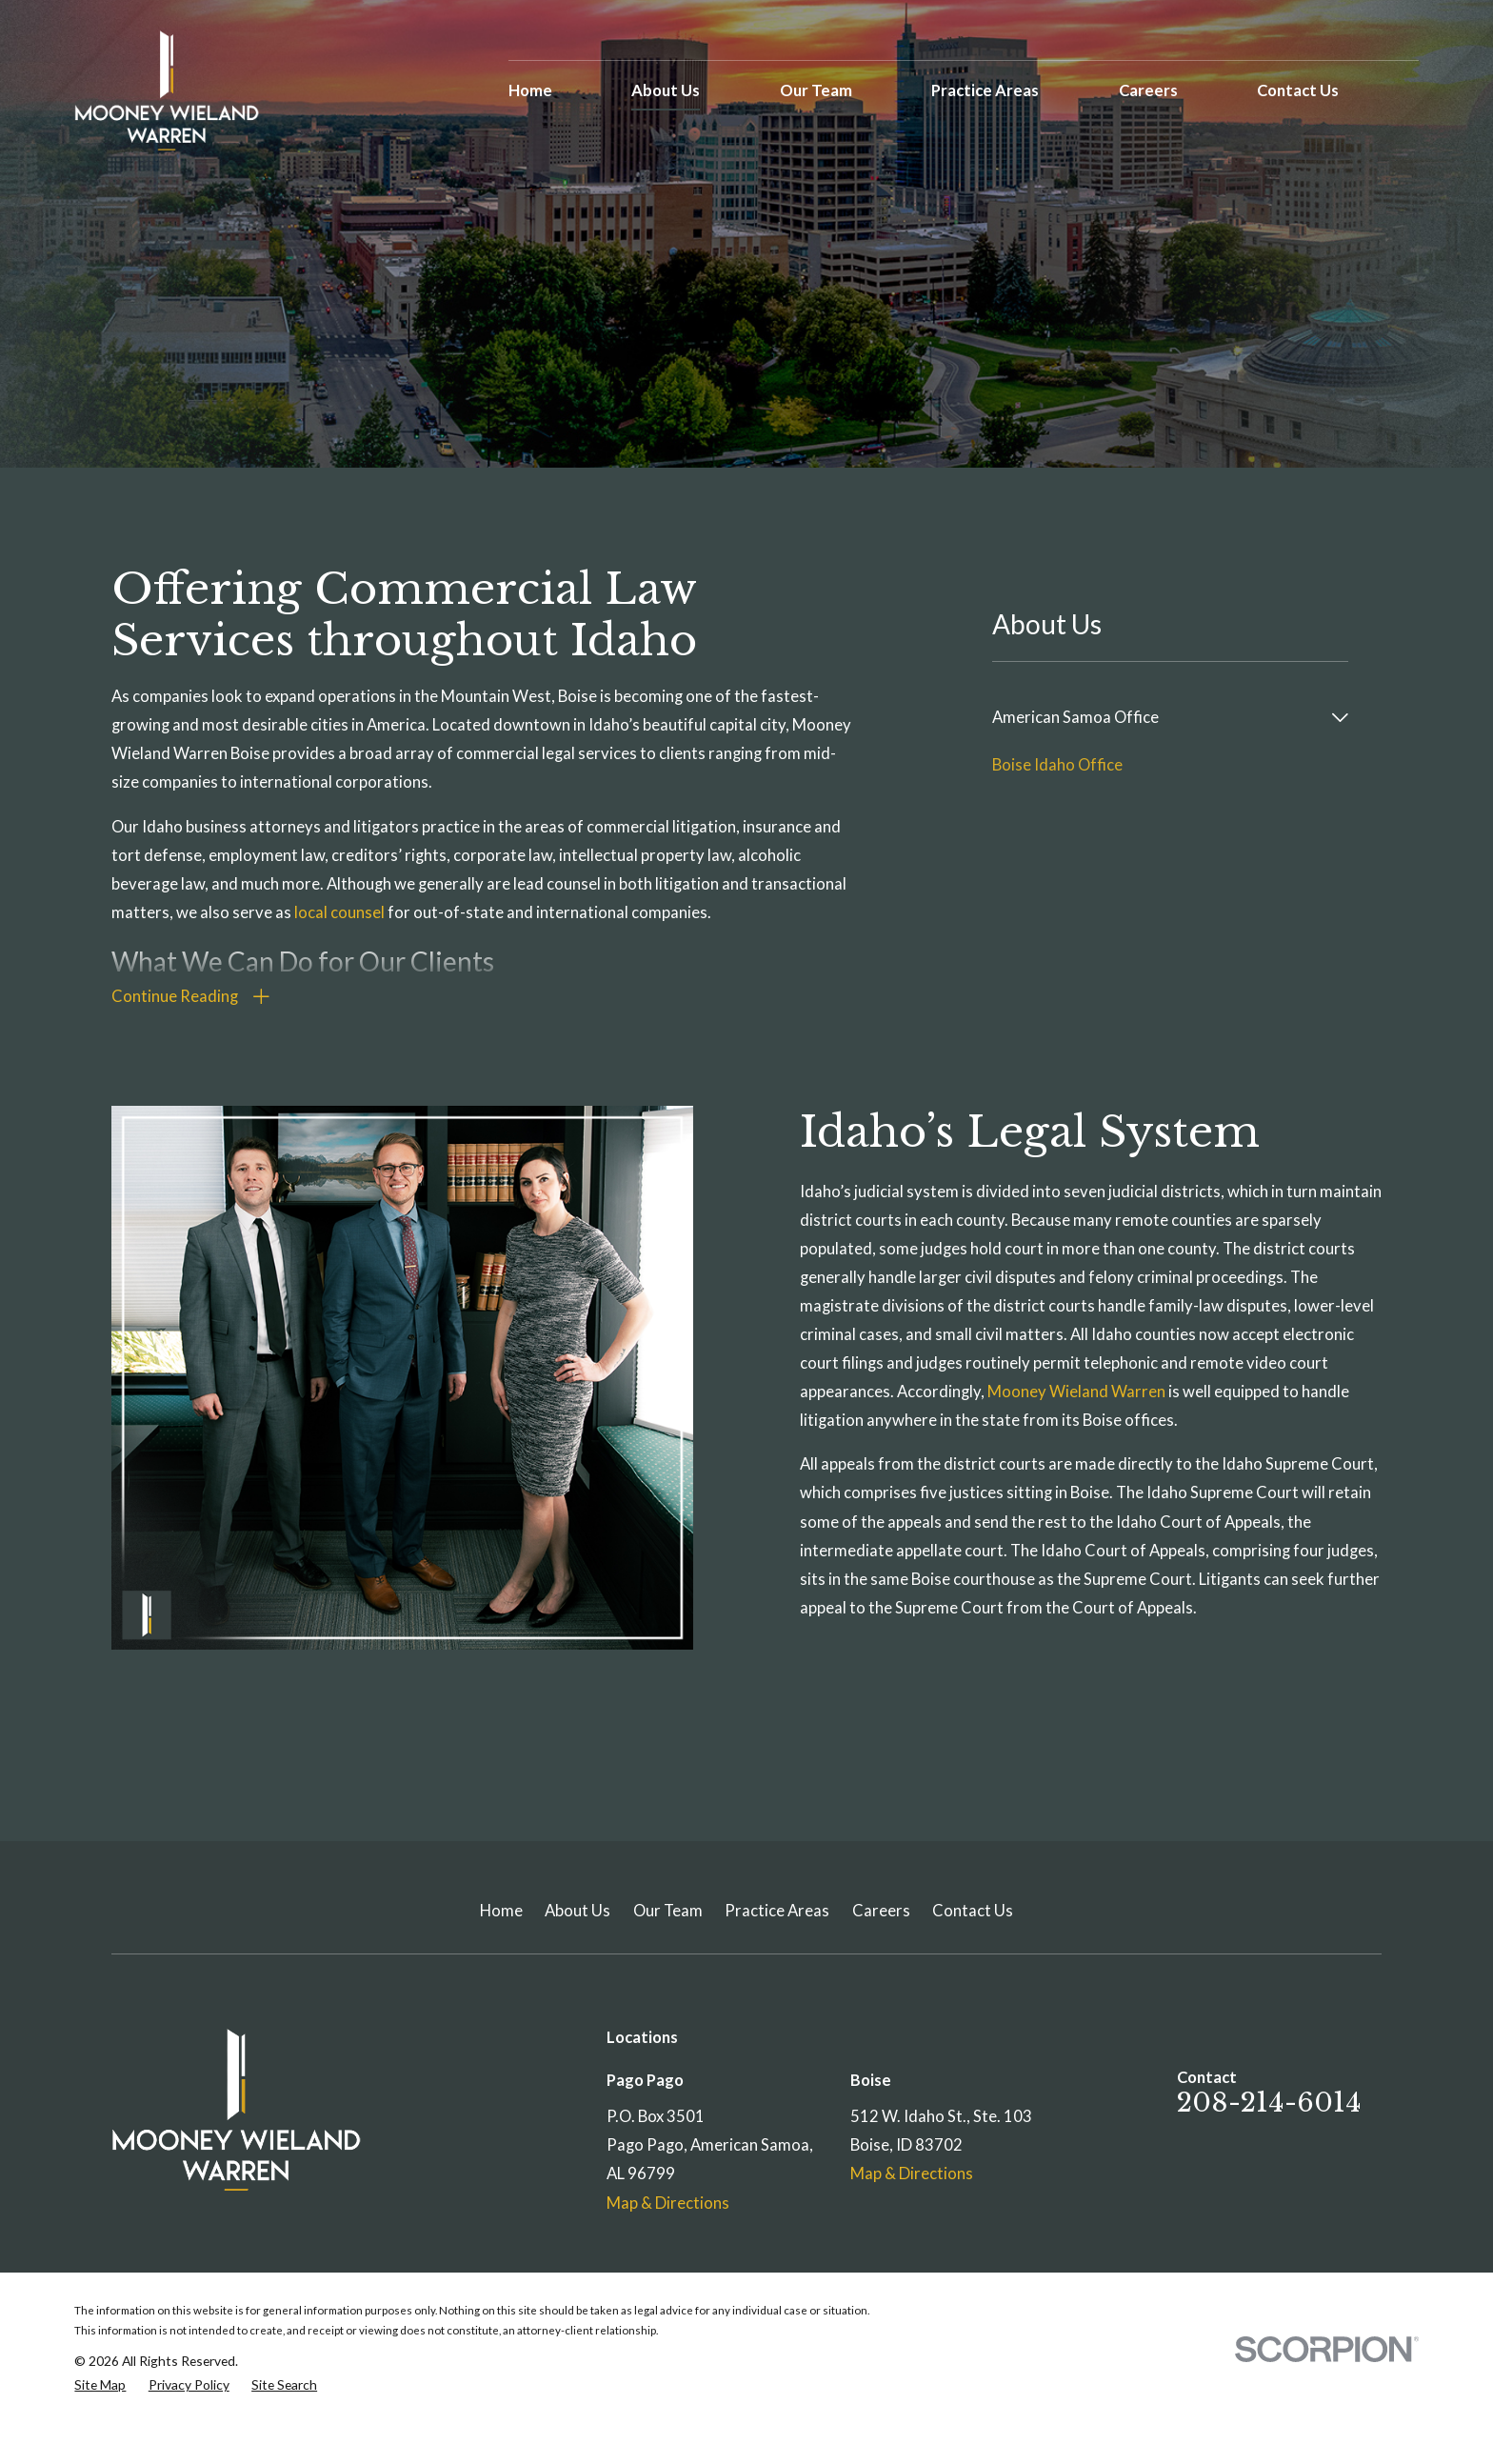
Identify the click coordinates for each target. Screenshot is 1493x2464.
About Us (577, 1910)
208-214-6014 (1269, 2102)
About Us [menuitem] (665, 90)
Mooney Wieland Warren (1093, 1391)
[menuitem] (1157, 717)
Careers (881, 1910)
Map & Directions (668, 2203)
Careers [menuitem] (1148, 90)
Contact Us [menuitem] (1298, 90)
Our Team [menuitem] (816, 90)
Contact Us (972, 1910)
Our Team (668, 1910)
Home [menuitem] (530, 90)
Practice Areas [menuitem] (985, 90)
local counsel (339, 912)
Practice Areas (777, 1910)
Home (501, 1910)
